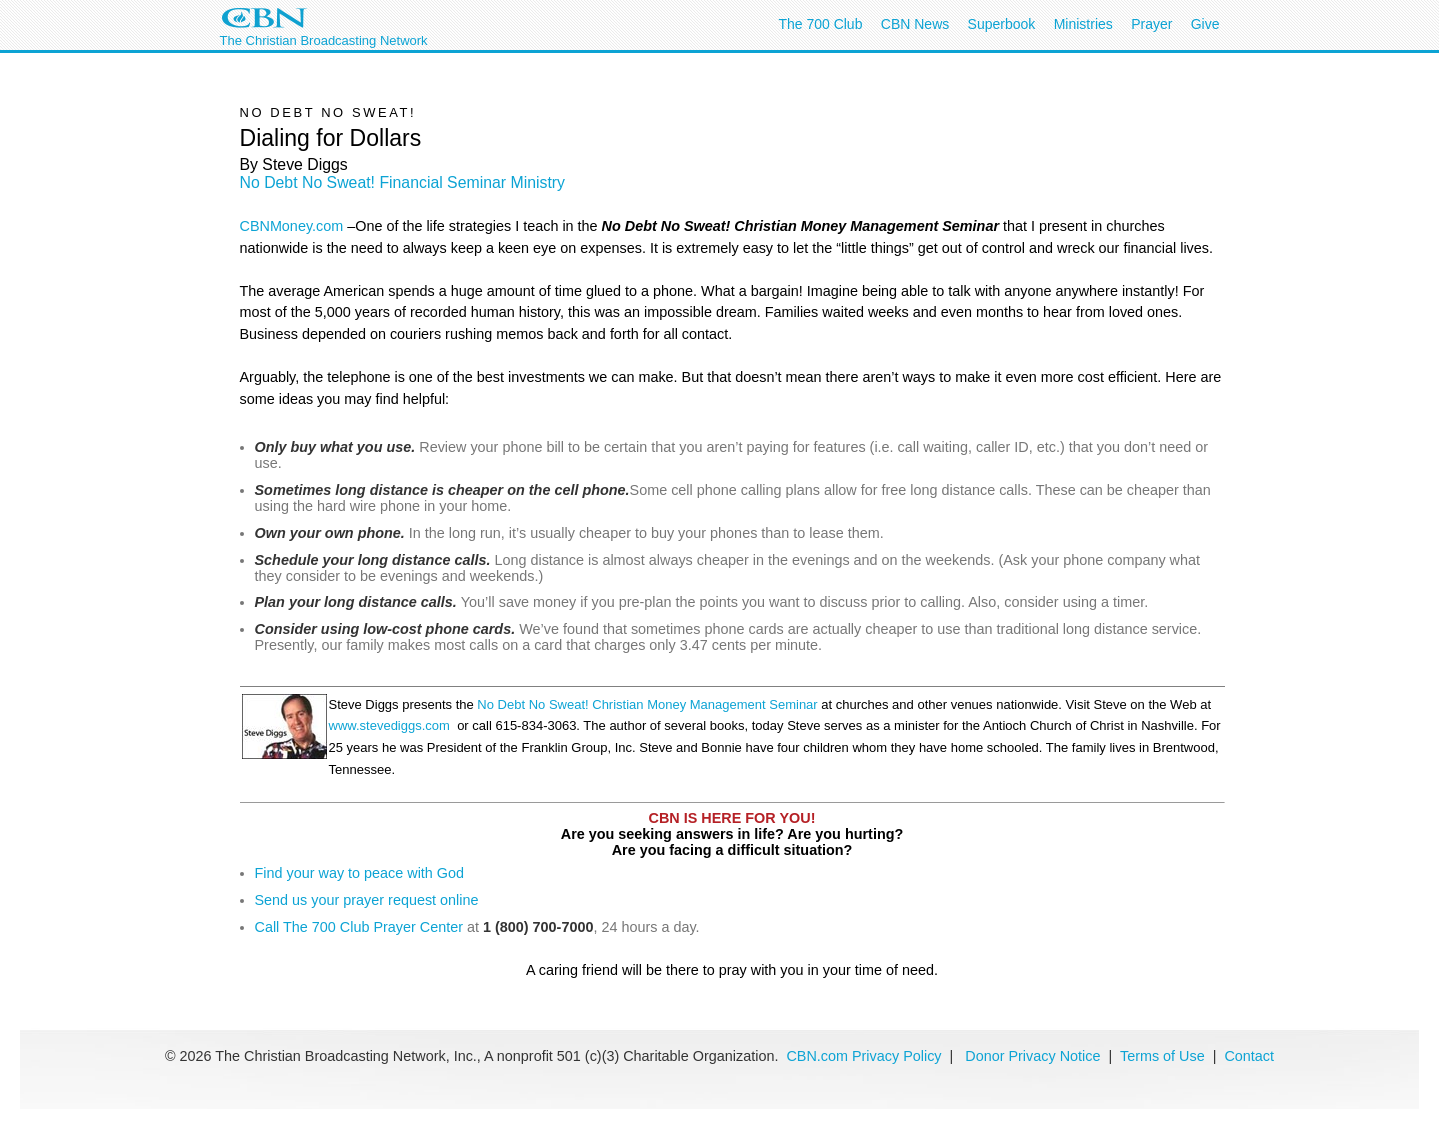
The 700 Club (820, 24)
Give (1205, 24)
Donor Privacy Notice (1032, 1056)
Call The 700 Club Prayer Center (359, 927)
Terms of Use (1164, 1056)
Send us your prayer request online (367, 900)
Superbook (1002, 24)
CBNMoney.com (292, 226)
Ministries (1083, 24)
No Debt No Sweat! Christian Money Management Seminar (647, 704)
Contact (1249, 1056)
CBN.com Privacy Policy (863, 1056)
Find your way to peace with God (360, 873)
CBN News (915, 24)
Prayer (1151, 24)
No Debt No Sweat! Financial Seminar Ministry (402, 182)
